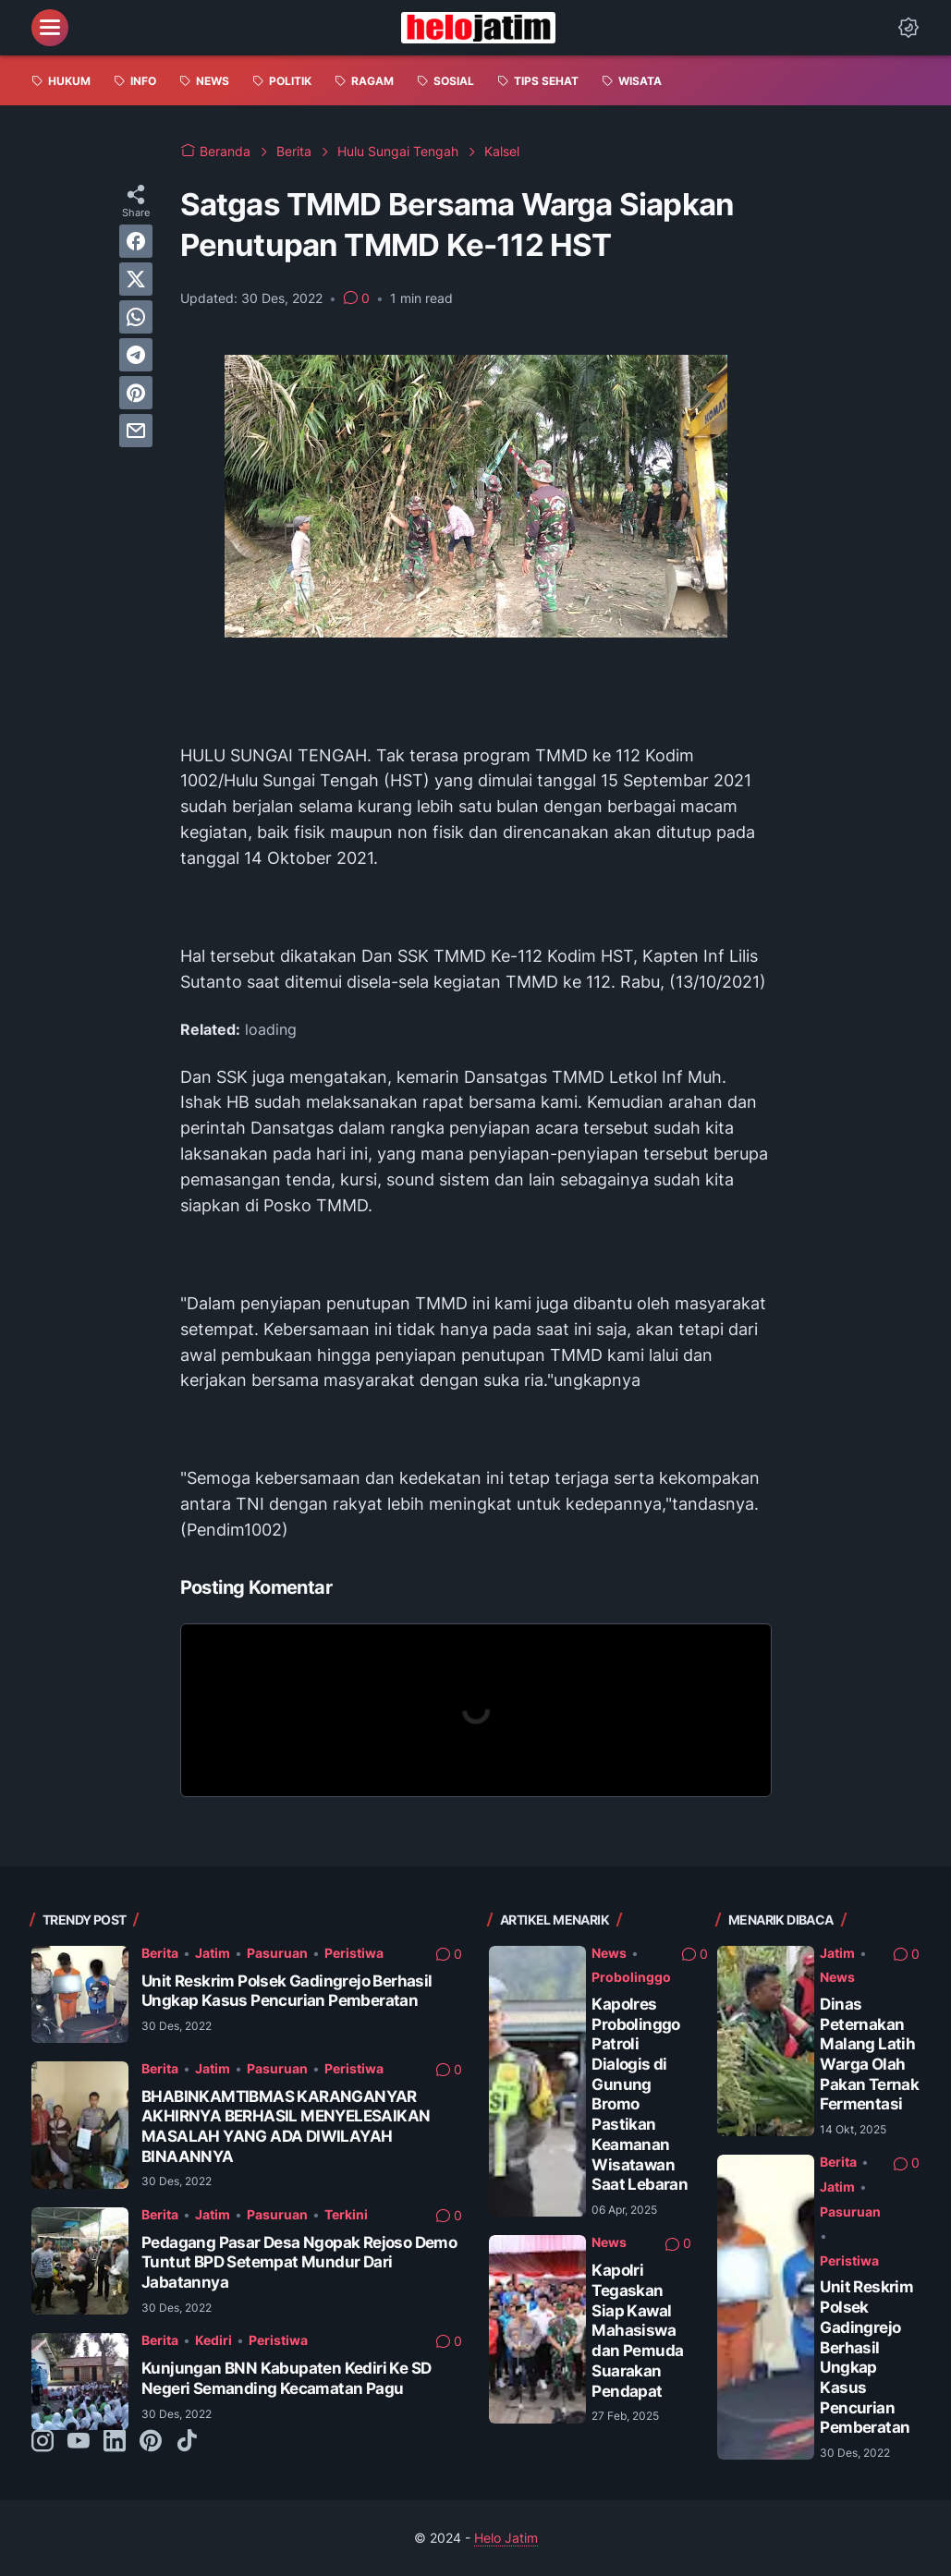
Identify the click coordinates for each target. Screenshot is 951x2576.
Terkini (346, 2214)
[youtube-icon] (78, 2442)
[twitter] (135, 279)
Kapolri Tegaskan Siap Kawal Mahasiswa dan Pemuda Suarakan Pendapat (637, 2330)
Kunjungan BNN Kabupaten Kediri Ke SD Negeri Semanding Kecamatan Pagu (286, 2378)
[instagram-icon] (42, 2442)
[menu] (49, 27)
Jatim (212, 1953)
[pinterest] (135, 392)
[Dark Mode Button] (908, 28)
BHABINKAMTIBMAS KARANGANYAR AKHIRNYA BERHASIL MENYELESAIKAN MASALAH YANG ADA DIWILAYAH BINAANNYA (285, 2126)
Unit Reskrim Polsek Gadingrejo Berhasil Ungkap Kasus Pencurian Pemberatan (287, 1991)
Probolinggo (631, 1977)
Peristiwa (354, 1953)
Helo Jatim (506, 2538)
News (609, 1953)
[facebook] (135, 241)
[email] (135, 430)
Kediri (213, 2340)
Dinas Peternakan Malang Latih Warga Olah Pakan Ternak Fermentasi (869, 2054)
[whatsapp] (135, 317)
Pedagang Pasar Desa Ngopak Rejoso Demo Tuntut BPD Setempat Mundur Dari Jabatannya (299, 2262)
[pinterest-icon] (151, 2442)
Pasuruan (277, 1953)
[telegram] (135, 354)
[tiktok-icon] (187, 2442)
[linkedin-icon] (115, 2442)
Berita (159, 1953)
